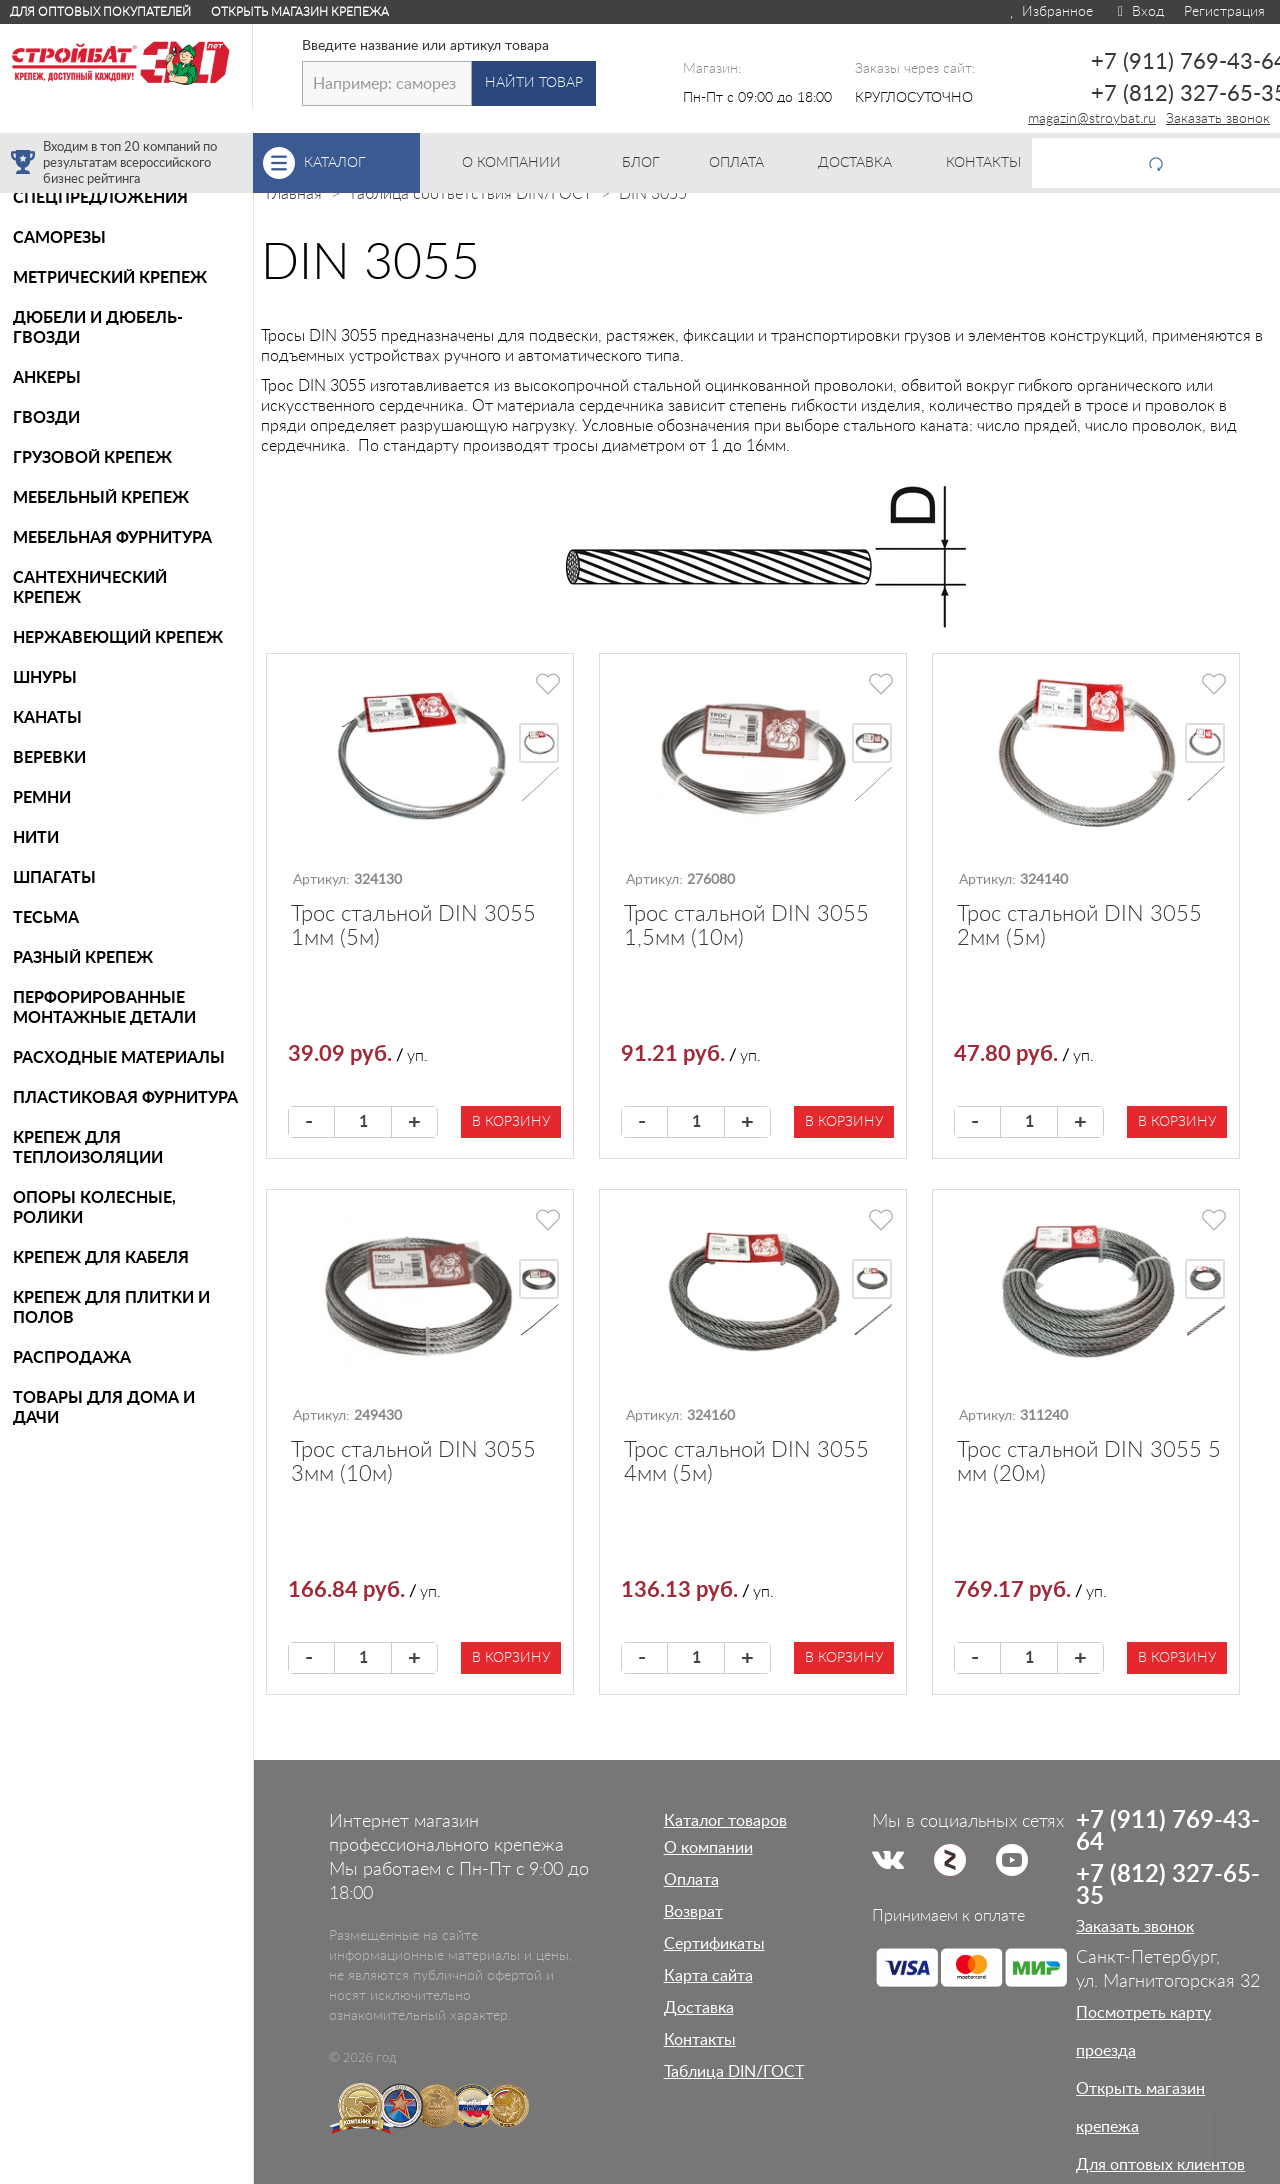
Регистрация (1224, 12)
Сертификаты (714, 1944)
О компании (708, 1848)
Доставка (699, 2008)
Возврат (693, 1912)
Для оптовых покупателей (100, 12)
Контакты (700, 2040)
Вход (1138, 12)
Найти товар (534, 83)
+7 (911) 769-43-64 (1168, 1832)
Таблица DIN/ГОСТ (734, 2072)
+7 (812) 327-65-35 (1168, 1886)
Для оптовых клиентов (1160, 2165)
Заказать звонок (1218, 119)
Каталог (362, 163)
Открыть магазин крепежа (300, 12)
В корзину (511, 1122)
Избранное (1050, 12)
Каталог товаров (725, 1821)
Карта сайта (708, 1976)
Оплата (691, 1880)
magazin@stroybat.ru (1092, 119)
